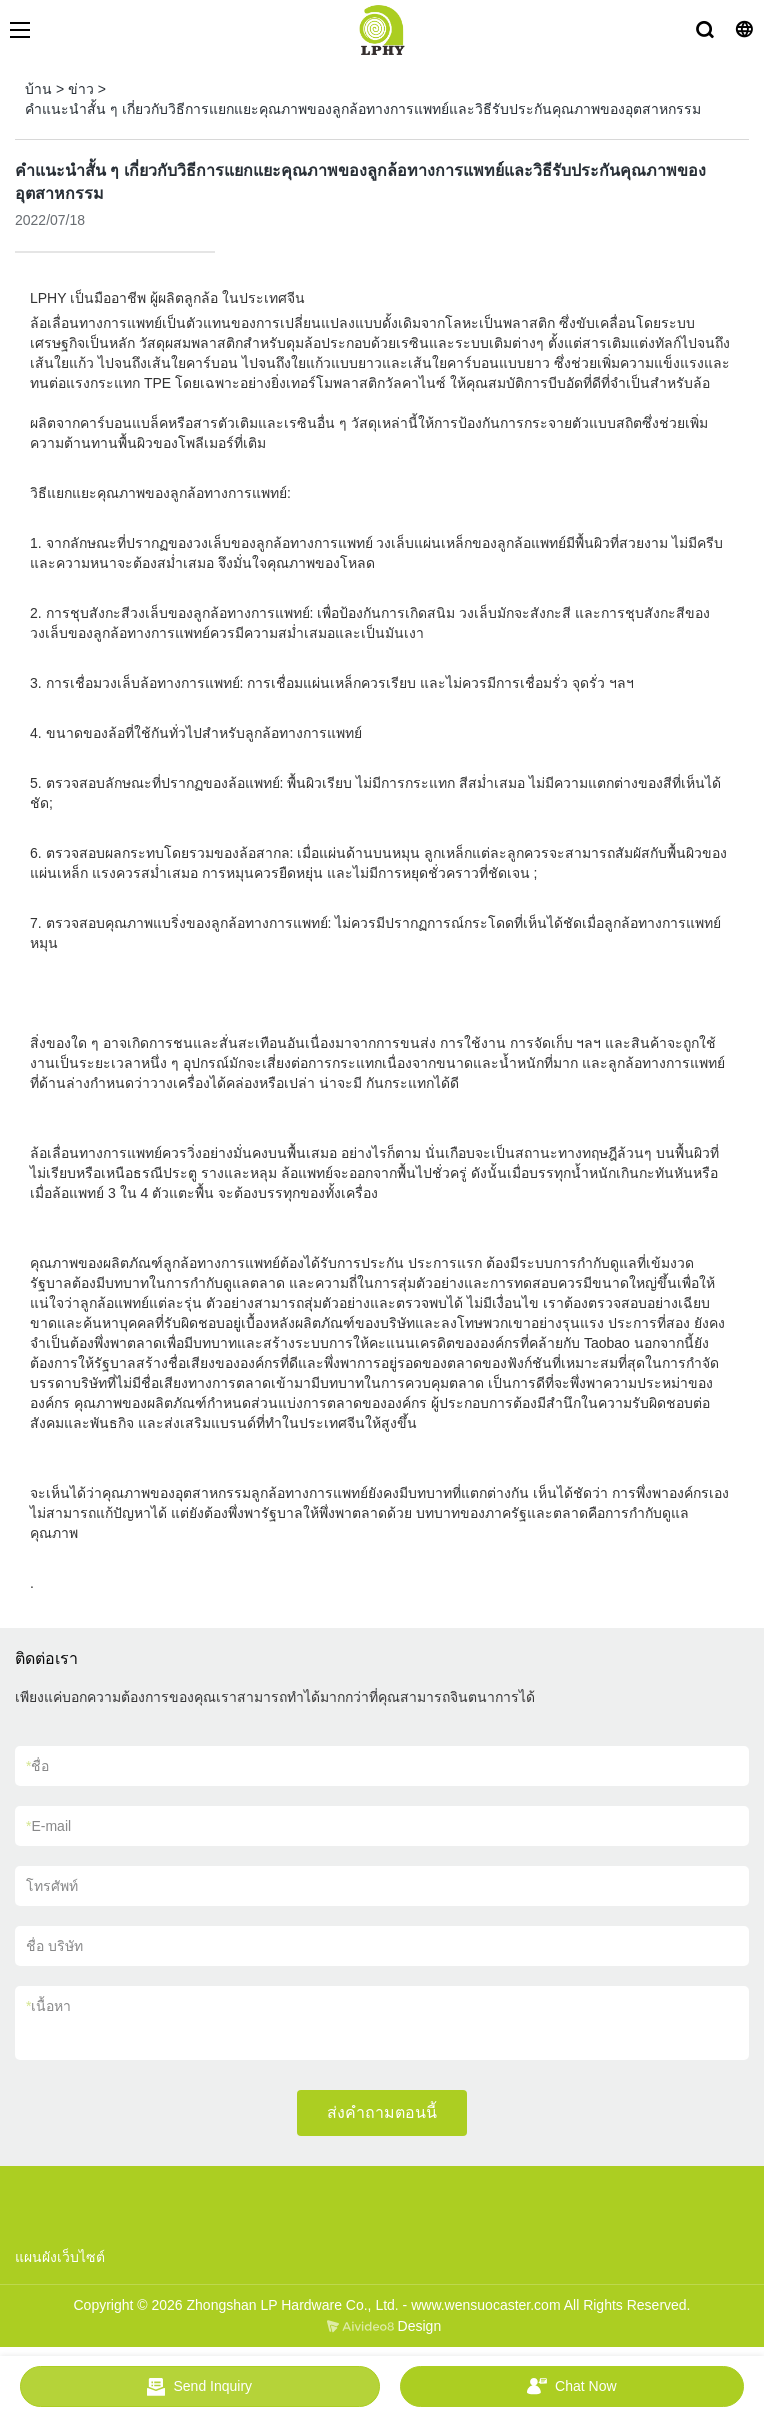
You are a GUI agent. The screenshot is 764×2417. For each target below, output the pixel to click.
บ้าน (38, 89)
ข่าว (81, 89)
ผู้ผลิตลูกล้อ (182, 298)
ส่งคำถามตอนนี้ (382, 2112)
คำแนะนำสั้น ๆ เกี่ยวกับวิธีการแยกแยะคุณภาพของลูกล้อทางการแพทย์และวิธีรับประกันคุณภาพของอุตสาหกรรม (363, 109)
